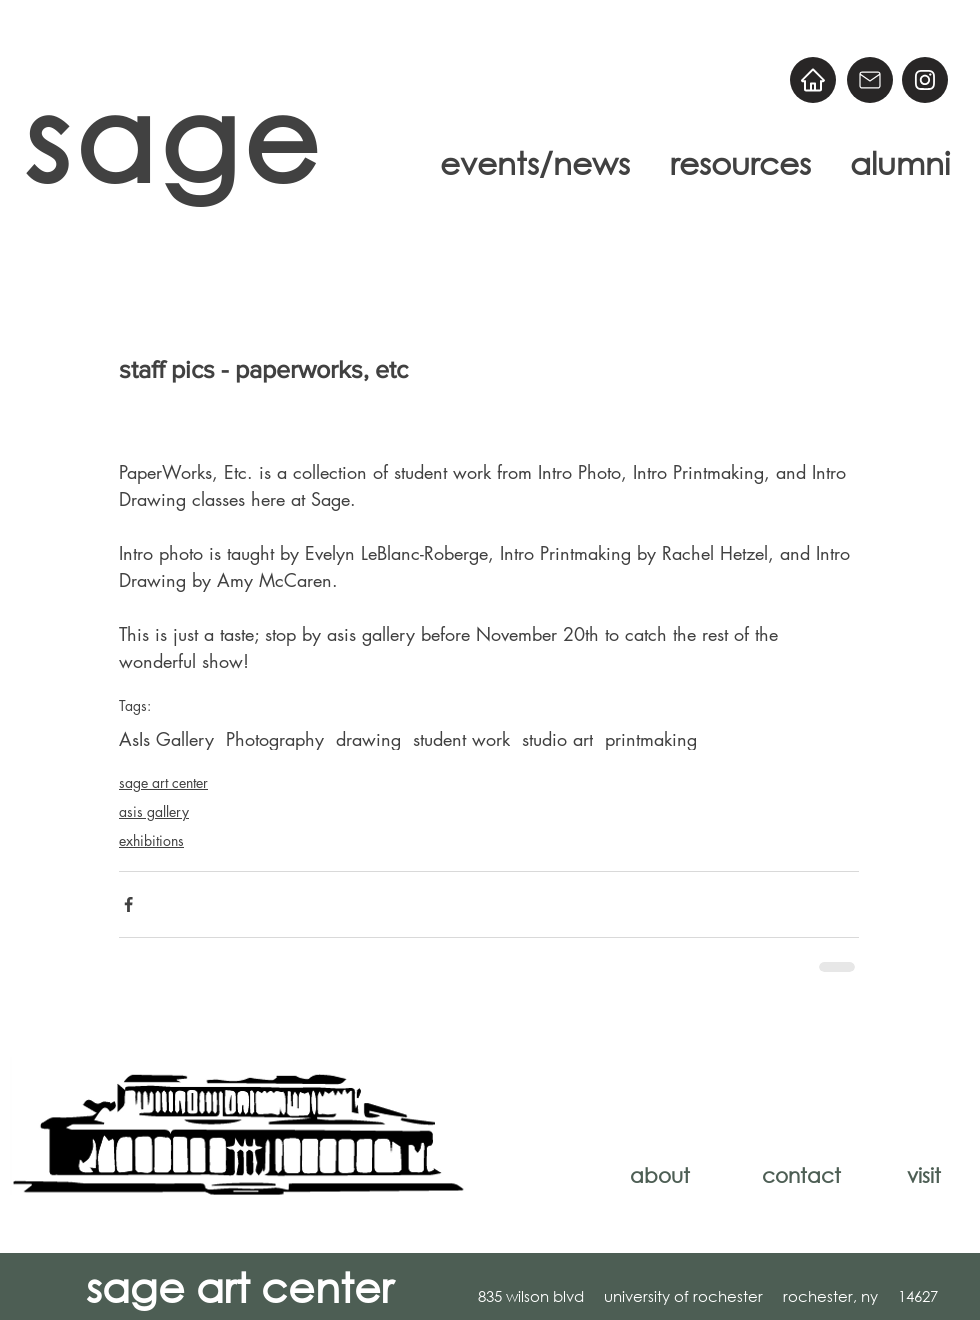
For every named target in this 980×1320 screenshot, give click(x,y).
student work (461, 739)
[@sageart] (925, 80)
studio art (557, 739)
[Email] (870, 80)
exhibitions (151, 840)
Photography (275, 739)
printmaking (651, 739)
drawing (368, 739)
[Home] (813, 80)
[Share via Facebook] (128, 904)
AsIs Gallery (166, 739)
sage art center (163, 782)
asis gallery (154, 811)
